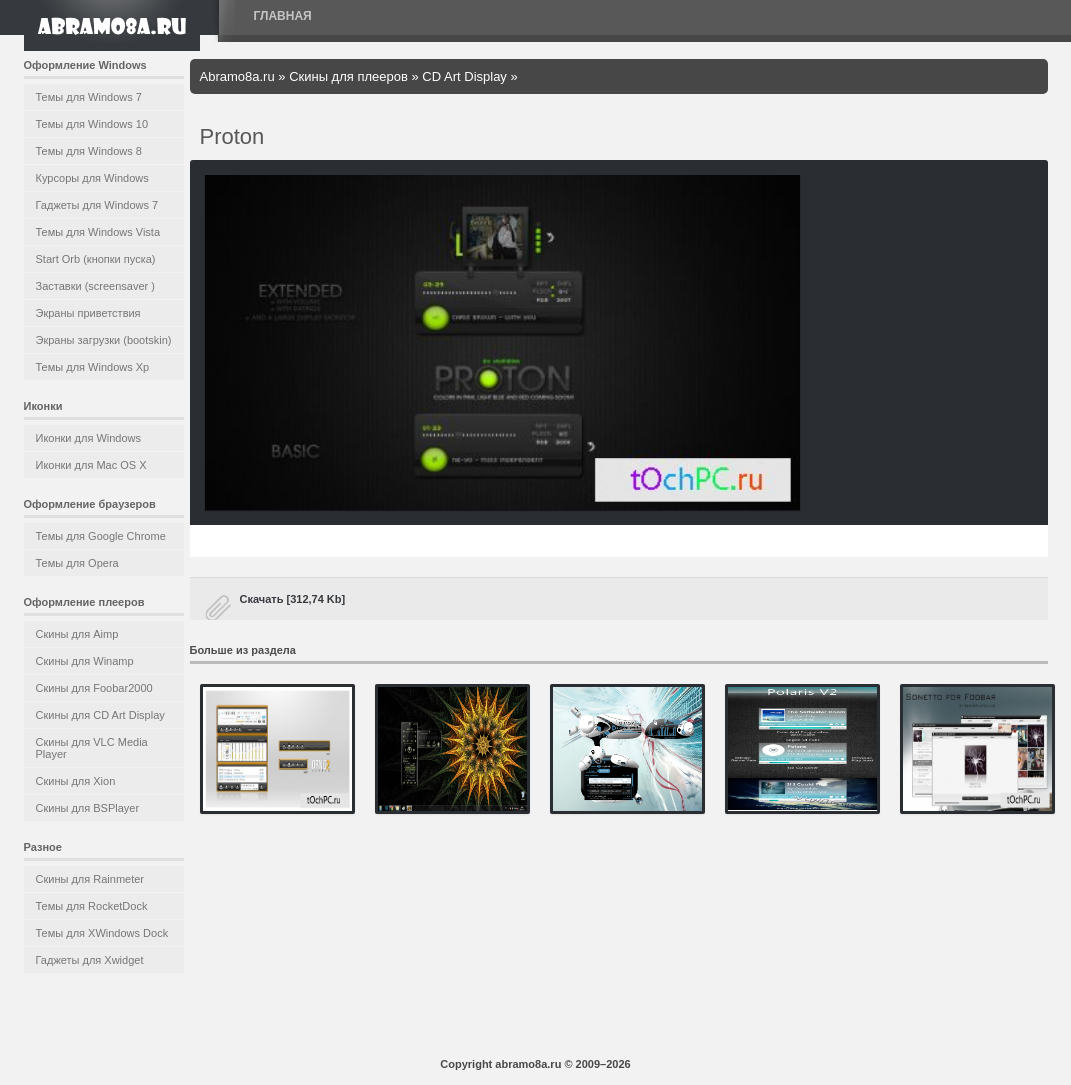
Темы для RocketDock (92, 906)
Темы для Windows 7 (89, 97)
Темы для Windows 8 (89, 151)
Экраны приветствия (88, 313)
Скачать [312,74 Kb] (293, 599)
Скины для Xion (76, 781)
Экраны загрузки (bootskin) (104, 340)
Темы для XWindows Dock (102, 933)
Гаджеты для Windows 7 (97, 205)
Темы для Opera (77, 563)
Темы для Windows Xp (93, 367)
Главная (283, 16)
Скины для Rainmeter (90, 879)
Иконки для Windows (89, 438)
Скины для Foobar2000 (94, 688)
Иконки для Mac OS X (91, 465)
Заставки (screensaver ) (95, 286)
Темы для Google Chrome (101, 536)
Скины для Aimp (77, 634)
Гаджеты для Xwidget (90, 960)
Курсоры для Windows (92, 178)
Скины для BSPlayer (88, 808)
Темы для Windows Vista (98, 232)
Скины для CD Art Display (100, 715)
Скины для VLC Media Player (92, 748)
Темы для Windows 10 (92, 124)
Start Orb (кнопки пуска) (96, 259)
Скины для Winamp (85, 661)
